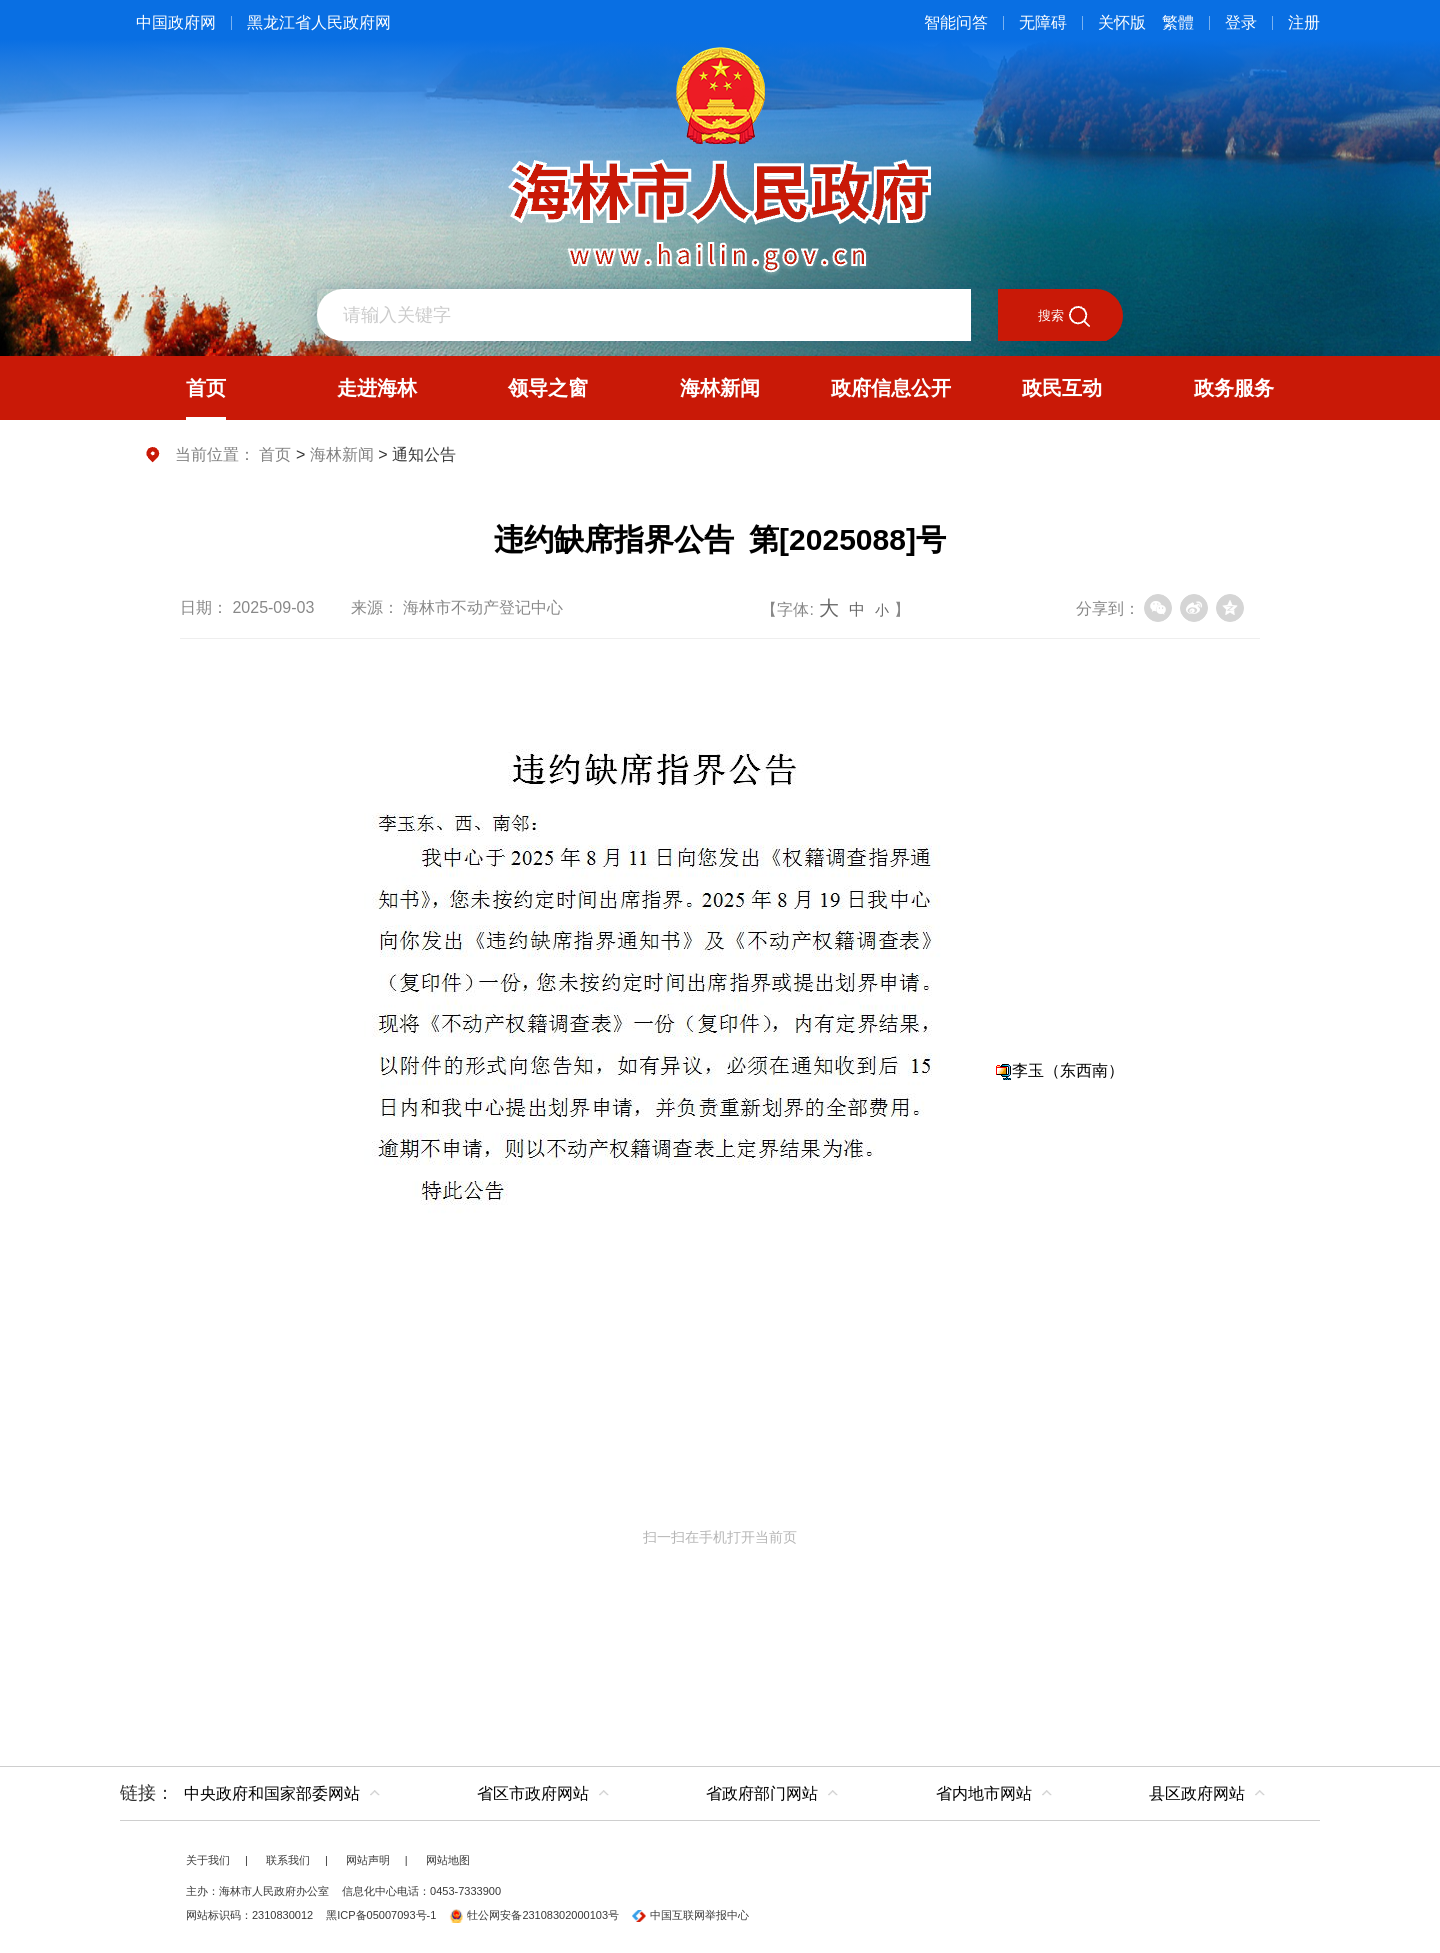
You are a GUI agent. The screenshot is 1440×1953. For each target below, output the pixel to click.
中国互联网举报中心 (690, 1915)
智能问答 (956, 22)
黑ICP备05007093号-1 (381, 1915)
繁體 (1178, 22)
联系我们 (288, 1860)
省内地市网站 (984, 1793)
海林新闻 (342, 454)
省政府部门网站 (762, 1793)
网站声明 (368, 1860)
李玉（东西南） (1068, 1070)
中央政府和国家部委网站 (272, 1793)
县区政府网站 (1197, 1793)
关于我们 (208, 1860)
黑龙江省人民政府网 (319, 22)
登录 (1241, 22)
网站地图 (448, 1860)
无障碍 (1043, 22)
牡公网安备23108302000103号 (534, 1915)
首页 (275, 454)
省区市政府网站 (533, 1793)
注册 (1304, 22)
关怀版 (1122, 22)
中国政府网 (176, 22)
